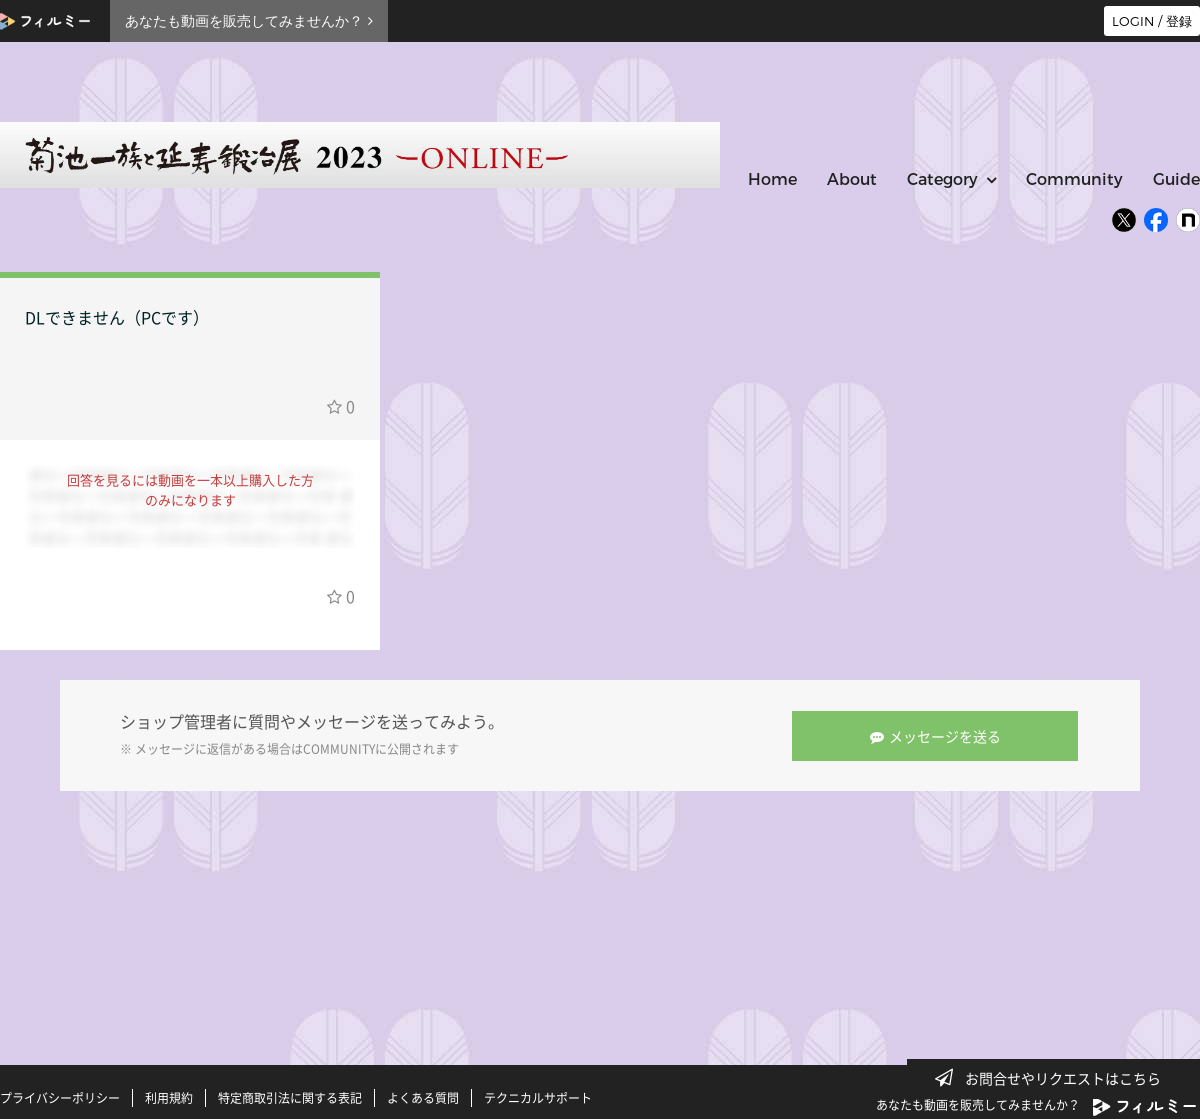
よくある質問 (423, 1097)
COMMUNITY (339, 749)
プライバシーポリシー (60, 1097)
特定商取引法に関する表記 (290, 1097)
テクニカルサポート (538, 1097)
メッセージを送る (936, 735)
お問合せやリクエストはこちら (1054, 1078)
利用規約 (169, 1097)
